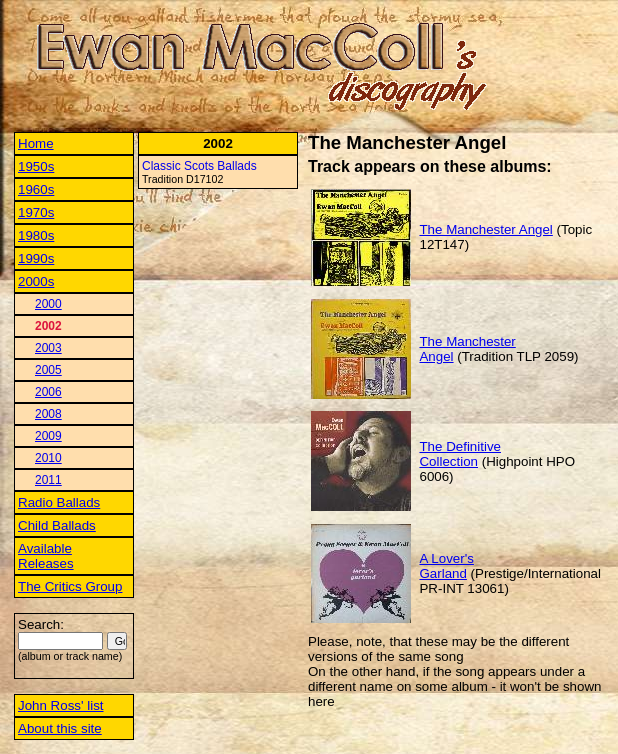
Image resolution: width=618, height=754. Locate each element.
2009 (48, 436)
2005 (48, 370)
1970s (36, 212)
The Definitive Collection (460, 454)
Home (36, 143)
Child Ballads (57, 525)
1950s (36, 166)
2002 (48, 326)
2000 (48, 304)
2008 (48, 414)
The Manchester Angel (485, 229)
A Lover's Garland (446, 566)
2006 (48, 392)
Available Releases (46, 556)
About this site (60, 728)
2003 (48, 348)
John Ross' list (61, 705)
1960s (36, 189)
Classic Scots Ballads (199, 166)
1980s (36, 235)
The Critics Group (70, 586)
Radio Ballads (59, 502)
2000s (36, 281)
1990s (36, 258)
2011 (48, 480)
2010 (48, 458)
